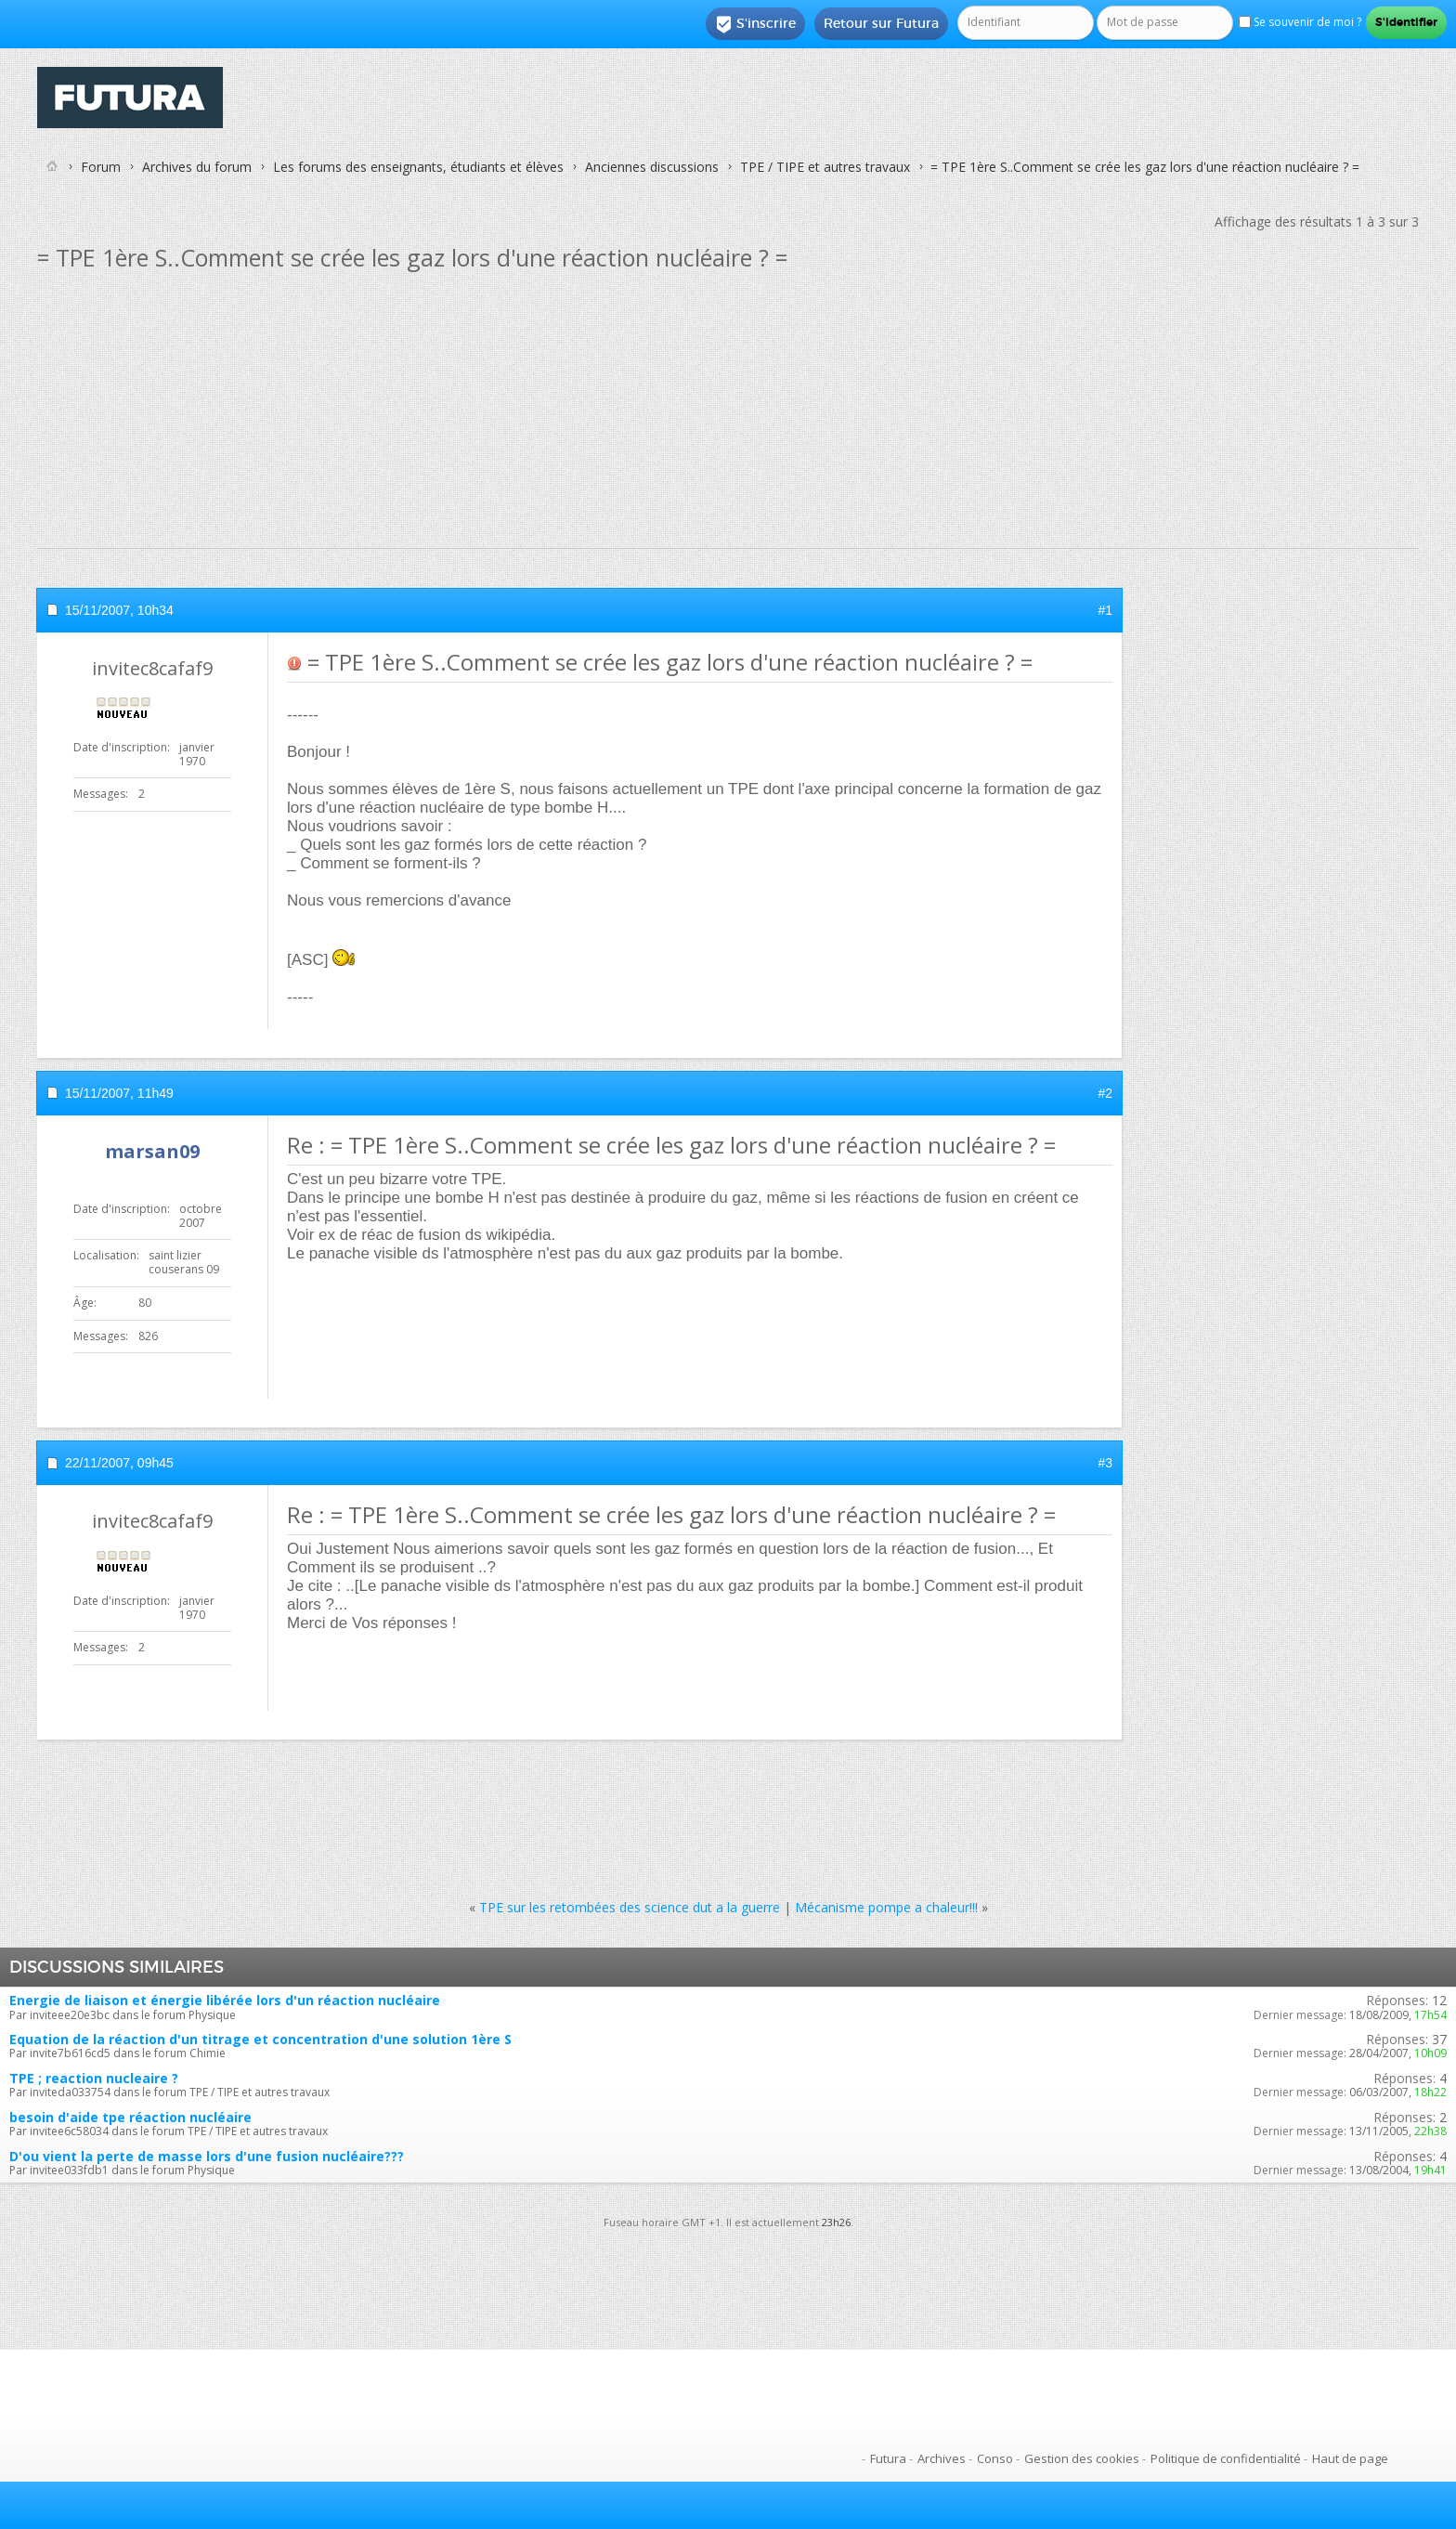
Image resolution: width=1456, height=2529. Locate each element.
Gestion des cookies (1081, 2458)
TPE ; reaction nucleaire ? (93, 2078)
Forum (101, 167)
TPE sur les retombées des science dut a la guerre (629, 1907)
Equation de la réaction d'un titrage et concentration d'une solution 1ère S (260, 2039)
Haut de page (1350, 2458)
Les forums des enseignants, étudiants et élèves (418, 167)
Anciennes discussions (652, 167)
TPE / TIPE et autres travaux (825, 167)
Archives (941, 2458)
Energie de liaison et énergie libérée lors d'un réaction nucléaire (224, 2000)
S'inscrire (755, 24)
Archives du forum (197, 167)
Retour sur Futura (881, 23)
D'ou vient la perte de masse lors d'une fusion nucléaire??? (206, 2156)
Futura (888, 2458)
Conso (995, 2458)
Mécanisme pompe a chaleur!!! (886, 1907)
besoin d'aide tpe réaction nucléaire (130, 2117)
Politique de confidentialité (1225, 2458)
